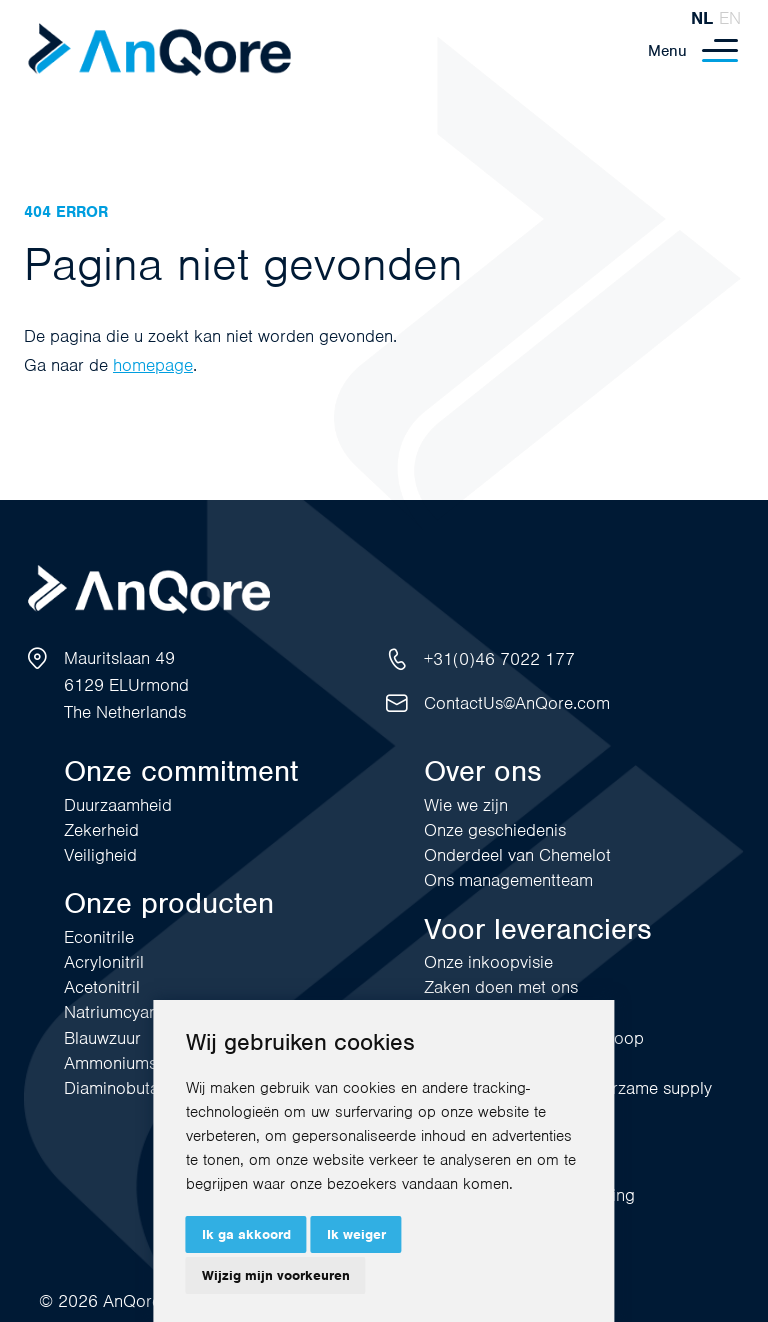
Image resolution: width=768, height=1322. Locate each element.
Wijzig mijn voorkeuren (276, 1275)
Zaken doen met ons (501, 987)
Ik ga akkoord (246, 1234)
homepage (153, 365)
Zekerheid (101, 830)
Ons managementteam (508, 880)
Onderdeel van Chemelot (517, 855)
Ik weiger (356, 1234)
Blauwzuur (102, 1038)
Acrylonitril (104, 962)
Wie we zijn (466, 805)
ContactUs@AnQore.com (517, 703)
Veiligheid (100, 855)
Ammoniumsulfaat (131, 1063)
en (730, 18)
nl (702, 18)
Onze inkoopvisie (488, 962)
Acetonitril (102, 987)
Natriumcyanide (122, 1012)
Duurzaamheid (118, 805)
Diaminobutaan (120, 1088)
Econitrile (99, 937)
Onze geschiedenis (495, 830)
